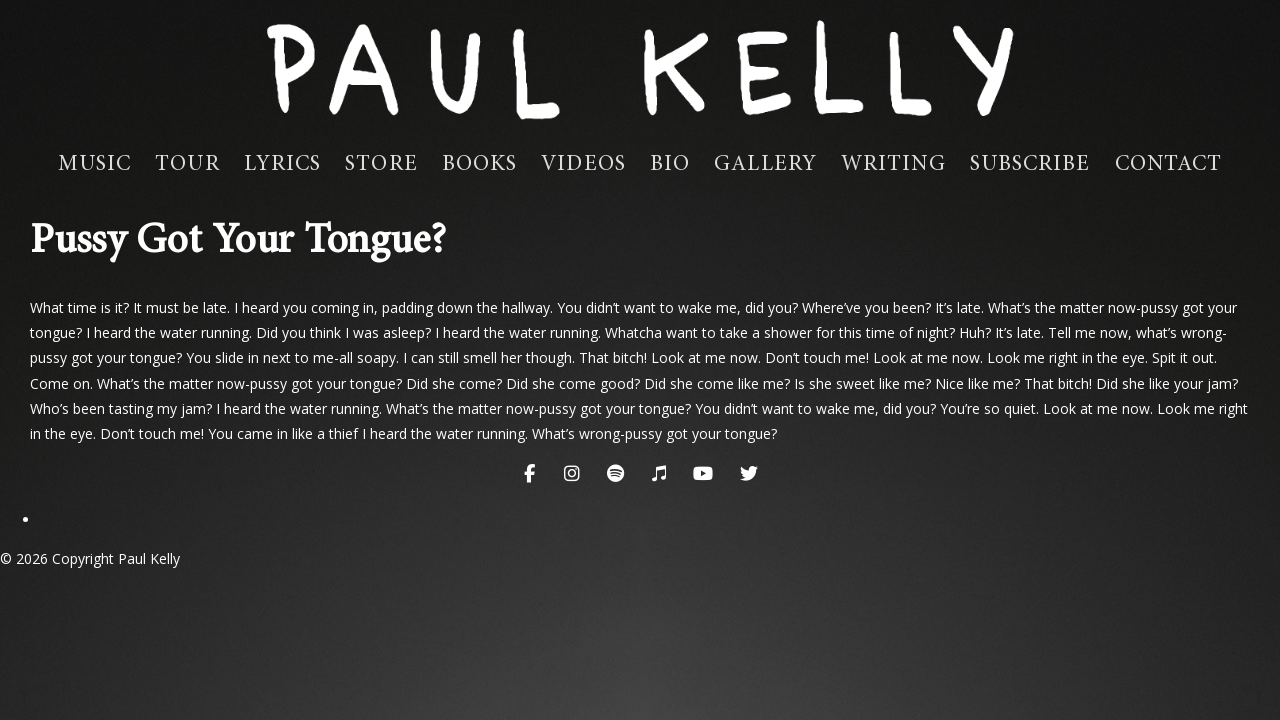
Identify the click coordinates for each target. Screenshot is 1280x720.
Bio (670, 165)
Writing (893, 165)
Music (95, 165)
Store (381, 165)
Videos (583, 165)
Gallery (765, 165)
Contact (1169, 165)
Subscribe (1030, 165)
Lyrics (283, 165)
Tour (187, 165)
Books (480, 165)
